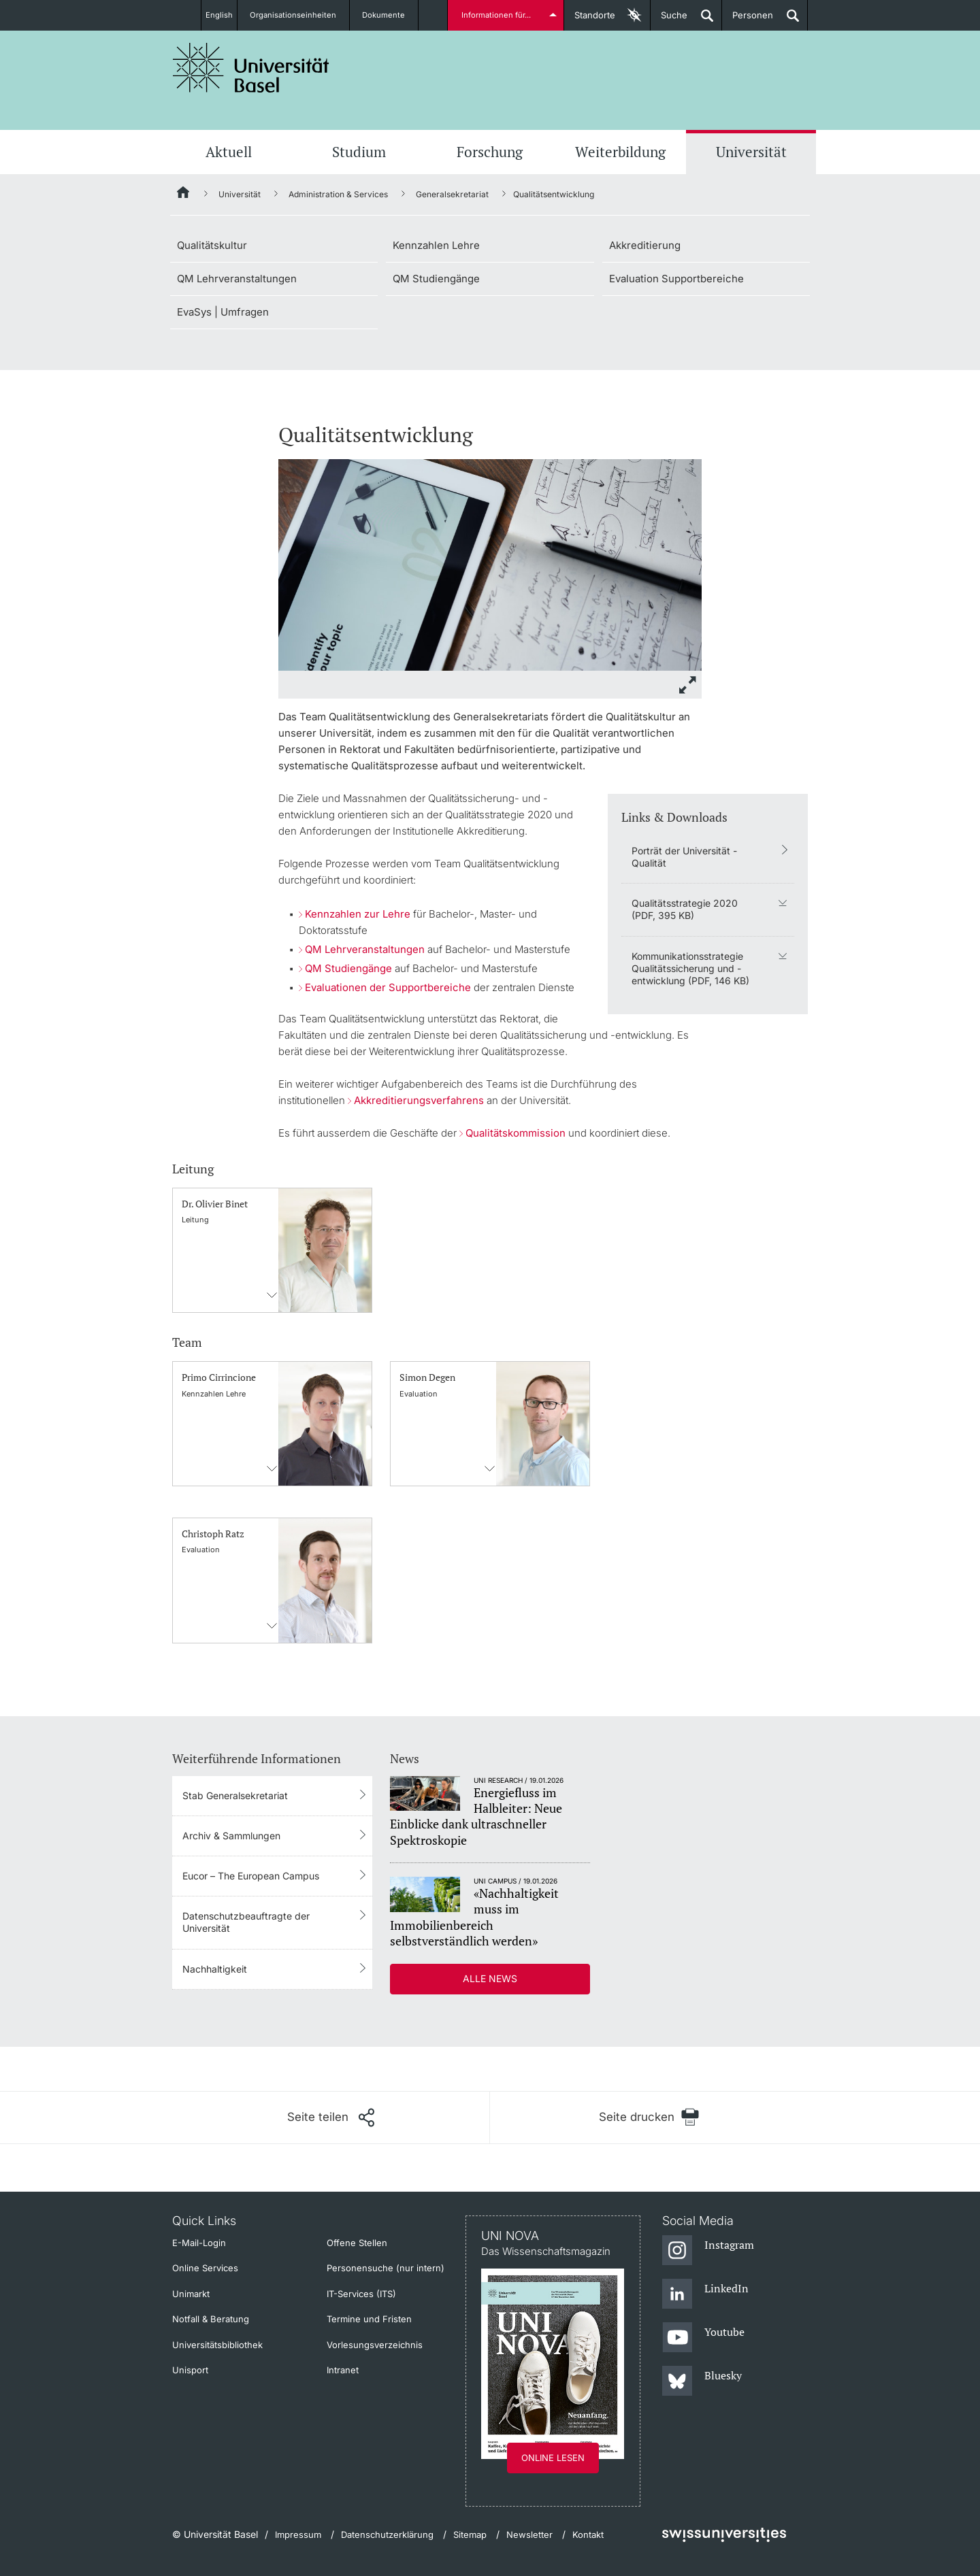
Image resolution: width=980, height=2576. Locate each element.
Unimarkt (191, 2293)
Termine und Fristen (369, 2318)
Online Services (205, 2267)
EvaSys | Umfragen (223, 311)
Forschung (490, 151)
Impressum (298, 2534)
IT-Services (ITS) (361, 2293)
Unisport (190, 2369)
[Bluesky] (702, 2381)
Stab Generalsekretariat (235, 1795)
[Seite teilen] (330, 2117)
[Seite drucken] (649, 2117)
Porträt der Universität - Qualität (684, 857)
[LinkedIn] (705, 2294)
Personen (747, 20)
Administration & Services (338, 194)
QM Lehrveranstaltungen (237, 278)
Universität (751, 151)
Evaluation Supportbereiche (676, 278)
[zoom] (490, 563)
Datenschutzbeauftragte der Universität (246, 1922)
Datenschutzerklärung (387, 2534)
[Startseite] (183, 194)
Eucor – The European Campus (250, 1875)
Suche (669, 20)
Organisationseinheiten (301, 15)
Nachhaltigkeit (214, 1969)
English (219, 15)
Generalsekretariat (452, 194)
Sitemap (470, 2534)
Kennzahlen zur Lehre (357, 913)
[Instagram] (708, 2250)
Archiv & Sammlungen (231, 1835)
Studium (359, 151)
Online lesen (553, 2457)
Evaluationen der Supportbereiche (388, 987)
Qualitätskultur (212, 245)
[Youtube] (703, 2338)
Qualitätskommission (516, 1132)
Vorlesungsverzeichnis (375, 2344)
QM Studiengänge (436, 278)
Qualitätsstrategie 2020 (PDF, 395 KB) (685, 909)
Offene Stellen (357, 2242)
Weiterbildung (620, 151)
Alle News (490, 1978)
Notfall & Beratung (210, 2318)
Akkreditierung (645, 245)
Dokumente (392, 15)
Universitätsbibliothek (217, 2344)
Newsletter (529, 2534)
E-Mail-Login (199, 2242)
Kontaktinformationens (272, 1295)
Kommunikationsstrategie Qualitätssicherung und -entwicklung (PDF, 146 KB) (690, 968)
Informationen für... (498, 15)
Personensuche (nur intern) (385, 2267)
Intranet (343, 2369)
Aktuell (229, 151)
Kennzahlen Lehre (436, 245)
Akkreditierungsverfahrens (419, 1100)
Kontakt (588, 2534)
